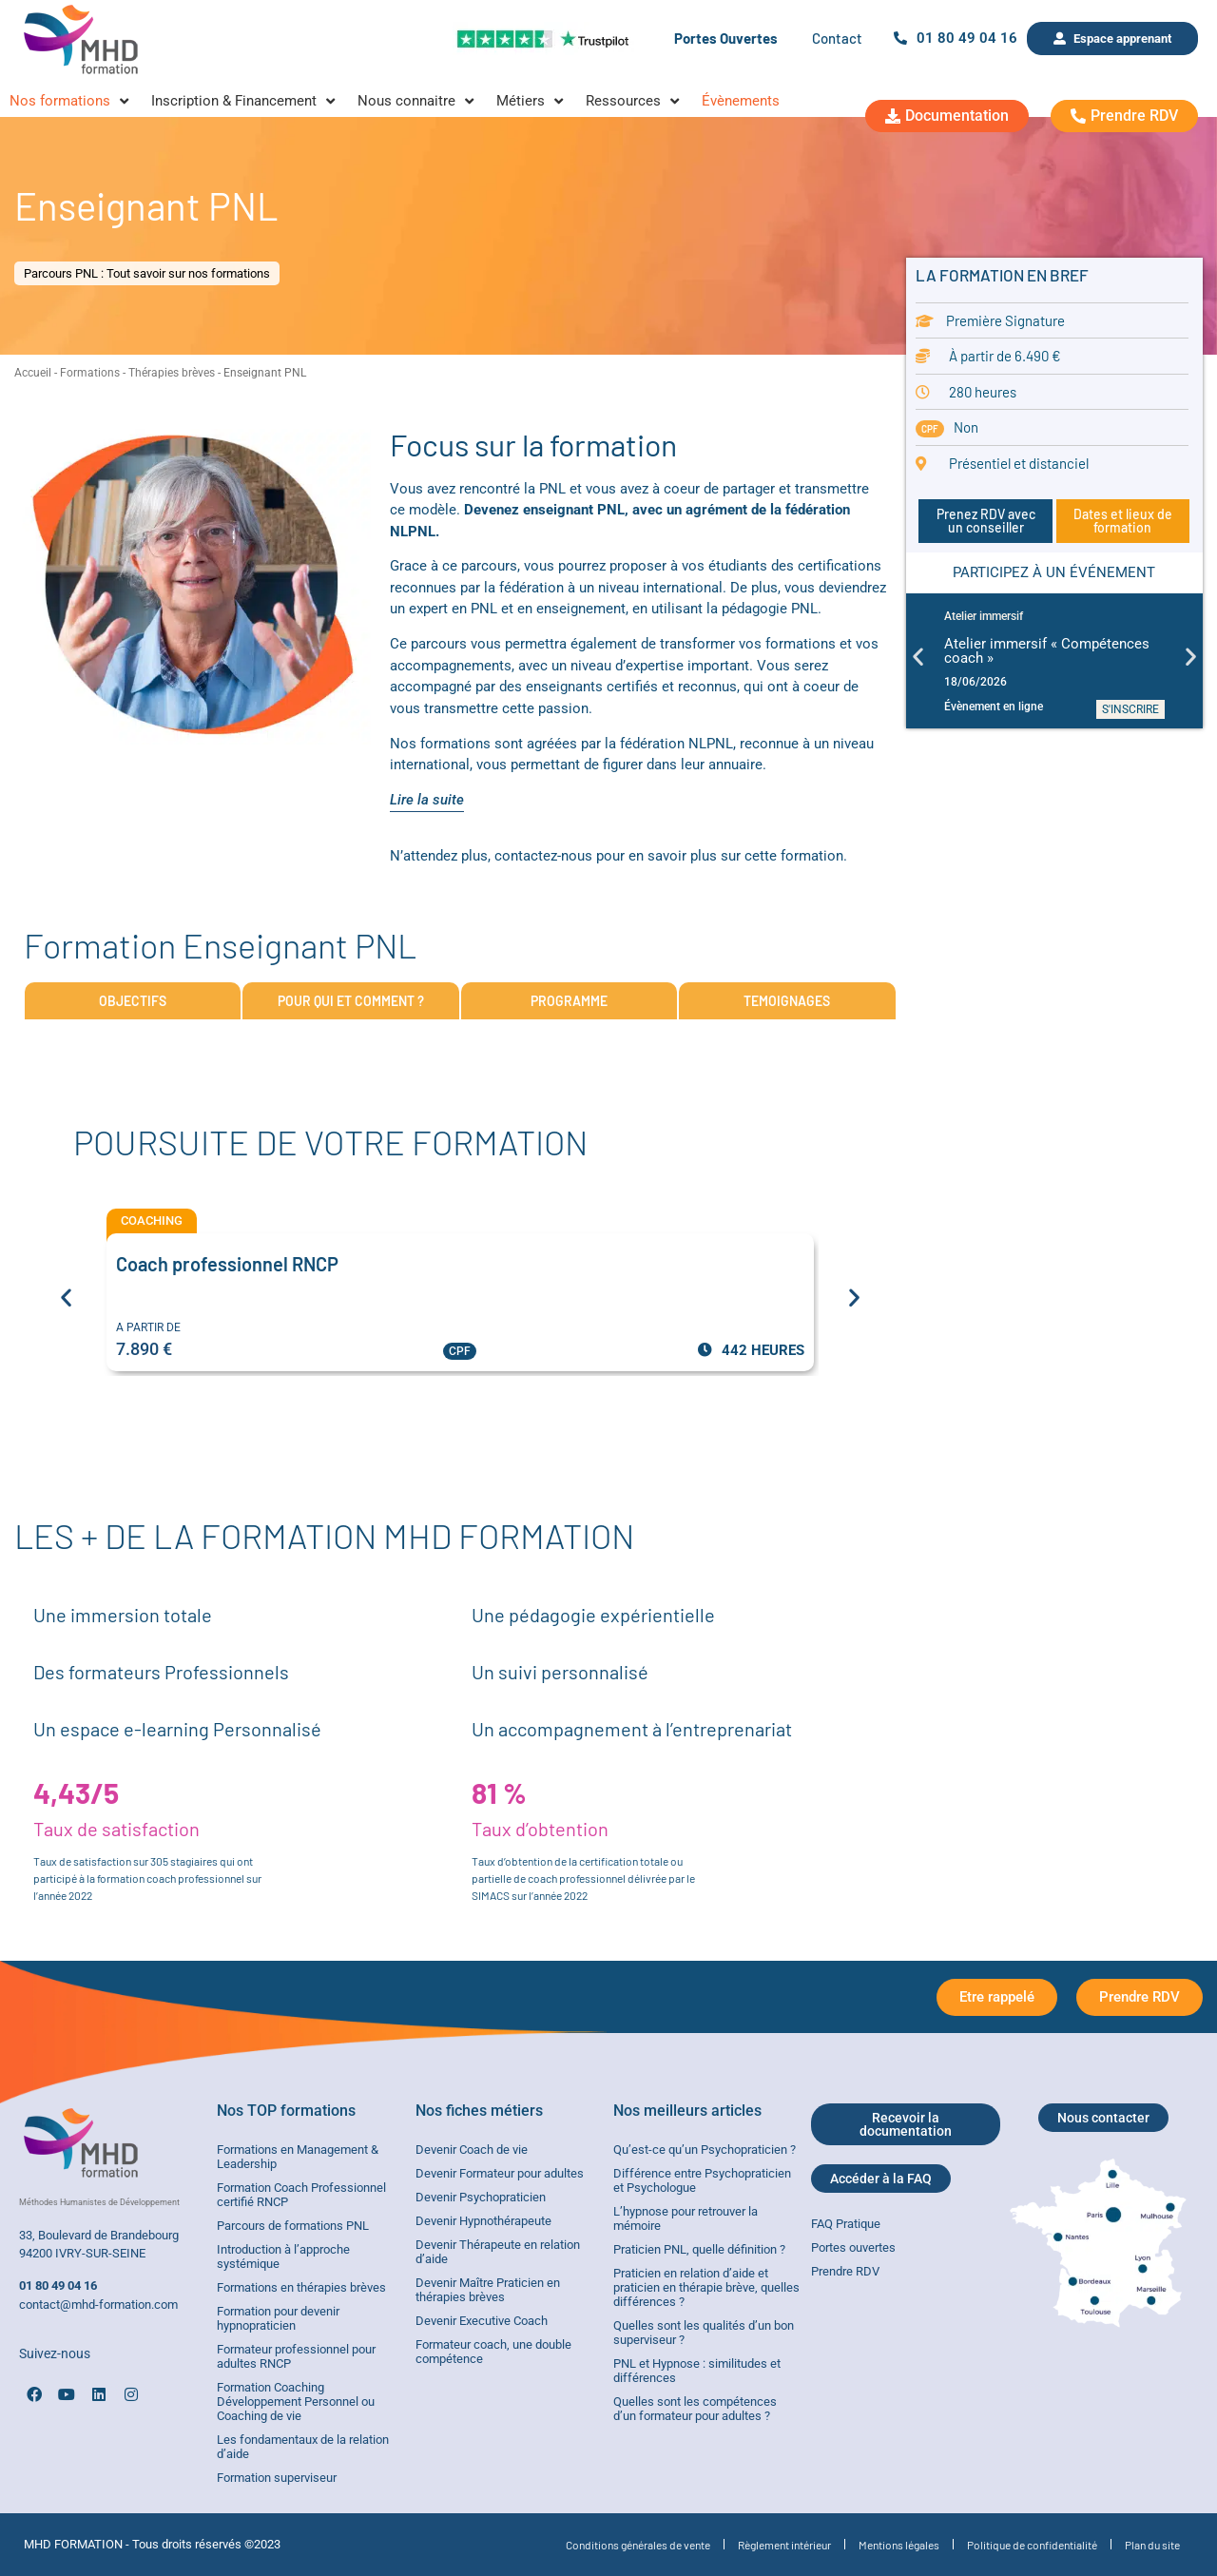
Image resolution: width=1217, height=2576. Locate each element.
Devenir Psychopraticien (480, 2197)
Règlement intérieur (784, 2544)
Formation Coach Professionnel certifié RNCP (301, 2194)
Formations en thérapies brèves (301, 2287)
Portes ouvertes (853, 2247)
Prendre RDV (845, 2271)
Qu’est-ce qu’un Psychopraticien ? (704, 2149)
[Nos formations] (71, 101)
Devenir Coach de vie (471, 2149)
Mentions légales (899, 2544)
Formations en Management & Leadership (297, 2156)
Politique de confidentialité (1032, 2544)
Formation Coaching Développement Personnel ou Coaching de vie (296, 2401)
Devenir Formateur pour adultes (499, 2173)
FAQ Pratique (845, 2224)
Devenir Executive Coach (481, 2321)
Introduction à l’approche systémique (283, 2256)
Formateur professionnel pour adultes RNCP (296, 2356)
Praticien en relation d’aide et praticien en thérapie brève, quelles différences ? (706, 2287)
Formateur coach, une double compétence (493, 2351)
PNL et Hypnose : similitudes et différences (697, 2370)
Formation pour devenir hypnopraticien (278, 2318)
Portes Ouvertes (726, 38)
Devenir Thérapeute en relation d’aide (497, 2251)
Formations (90, 372)
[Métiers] (531, 101)
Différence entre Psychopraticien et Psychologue (702, 2180)
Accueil (32, 372)
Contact (837, 38)
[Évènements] (740, 101)
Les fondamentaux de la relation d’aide (303, 2446)
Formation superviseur (277, 2477)
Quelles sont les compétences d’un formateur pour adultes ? (695, 2408)
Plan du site (1152, 2544)
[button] (918, 656)
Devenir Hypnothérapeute (483, 2221)
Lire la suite (427, 799)
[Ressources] (634, 101)
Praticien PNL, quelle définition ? (699, 2249)
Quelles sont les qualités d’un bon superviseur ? (703, 2332)
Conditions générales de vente (638, 2544)
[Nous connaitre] (417, 101)
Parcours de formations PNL (293, 2225)
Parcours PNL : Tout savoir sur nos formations (147, 273)
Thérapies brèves (171, 372)
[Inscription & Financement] (245, 101)
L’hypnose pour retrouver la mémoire (685, 2218)
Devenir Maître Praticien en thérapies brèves (487, 2290)
